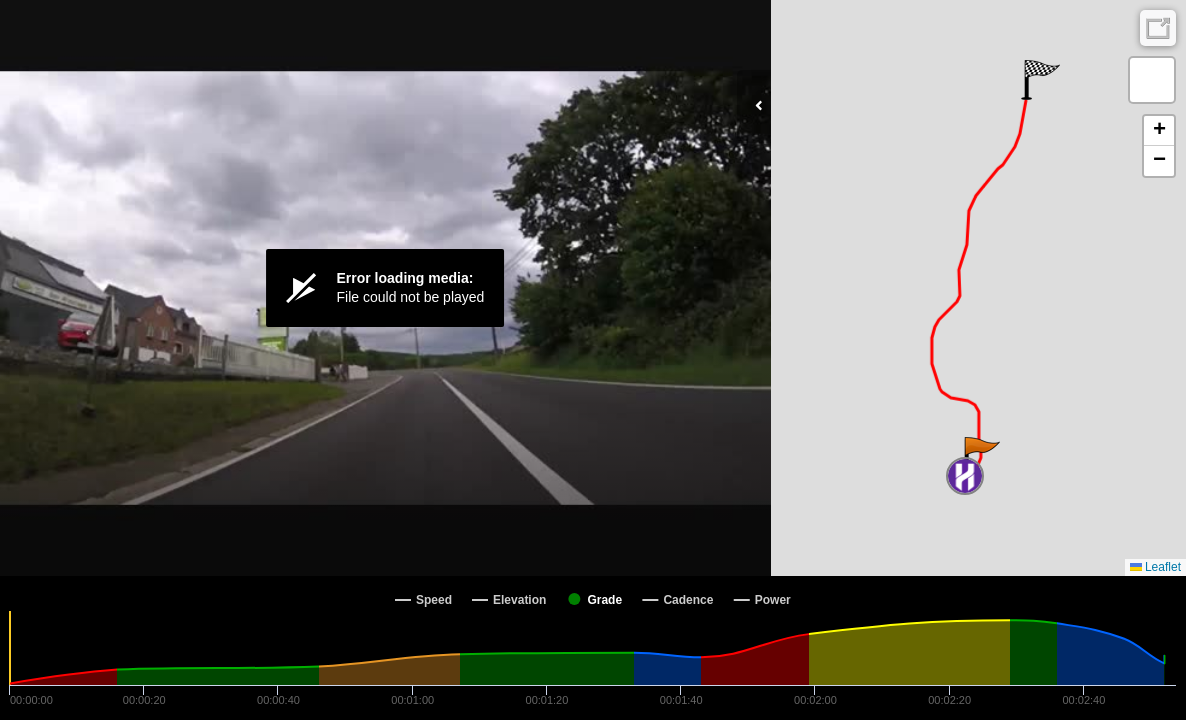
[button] (980, 457)
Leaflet (1155, 567)
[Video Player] (385, 288)
